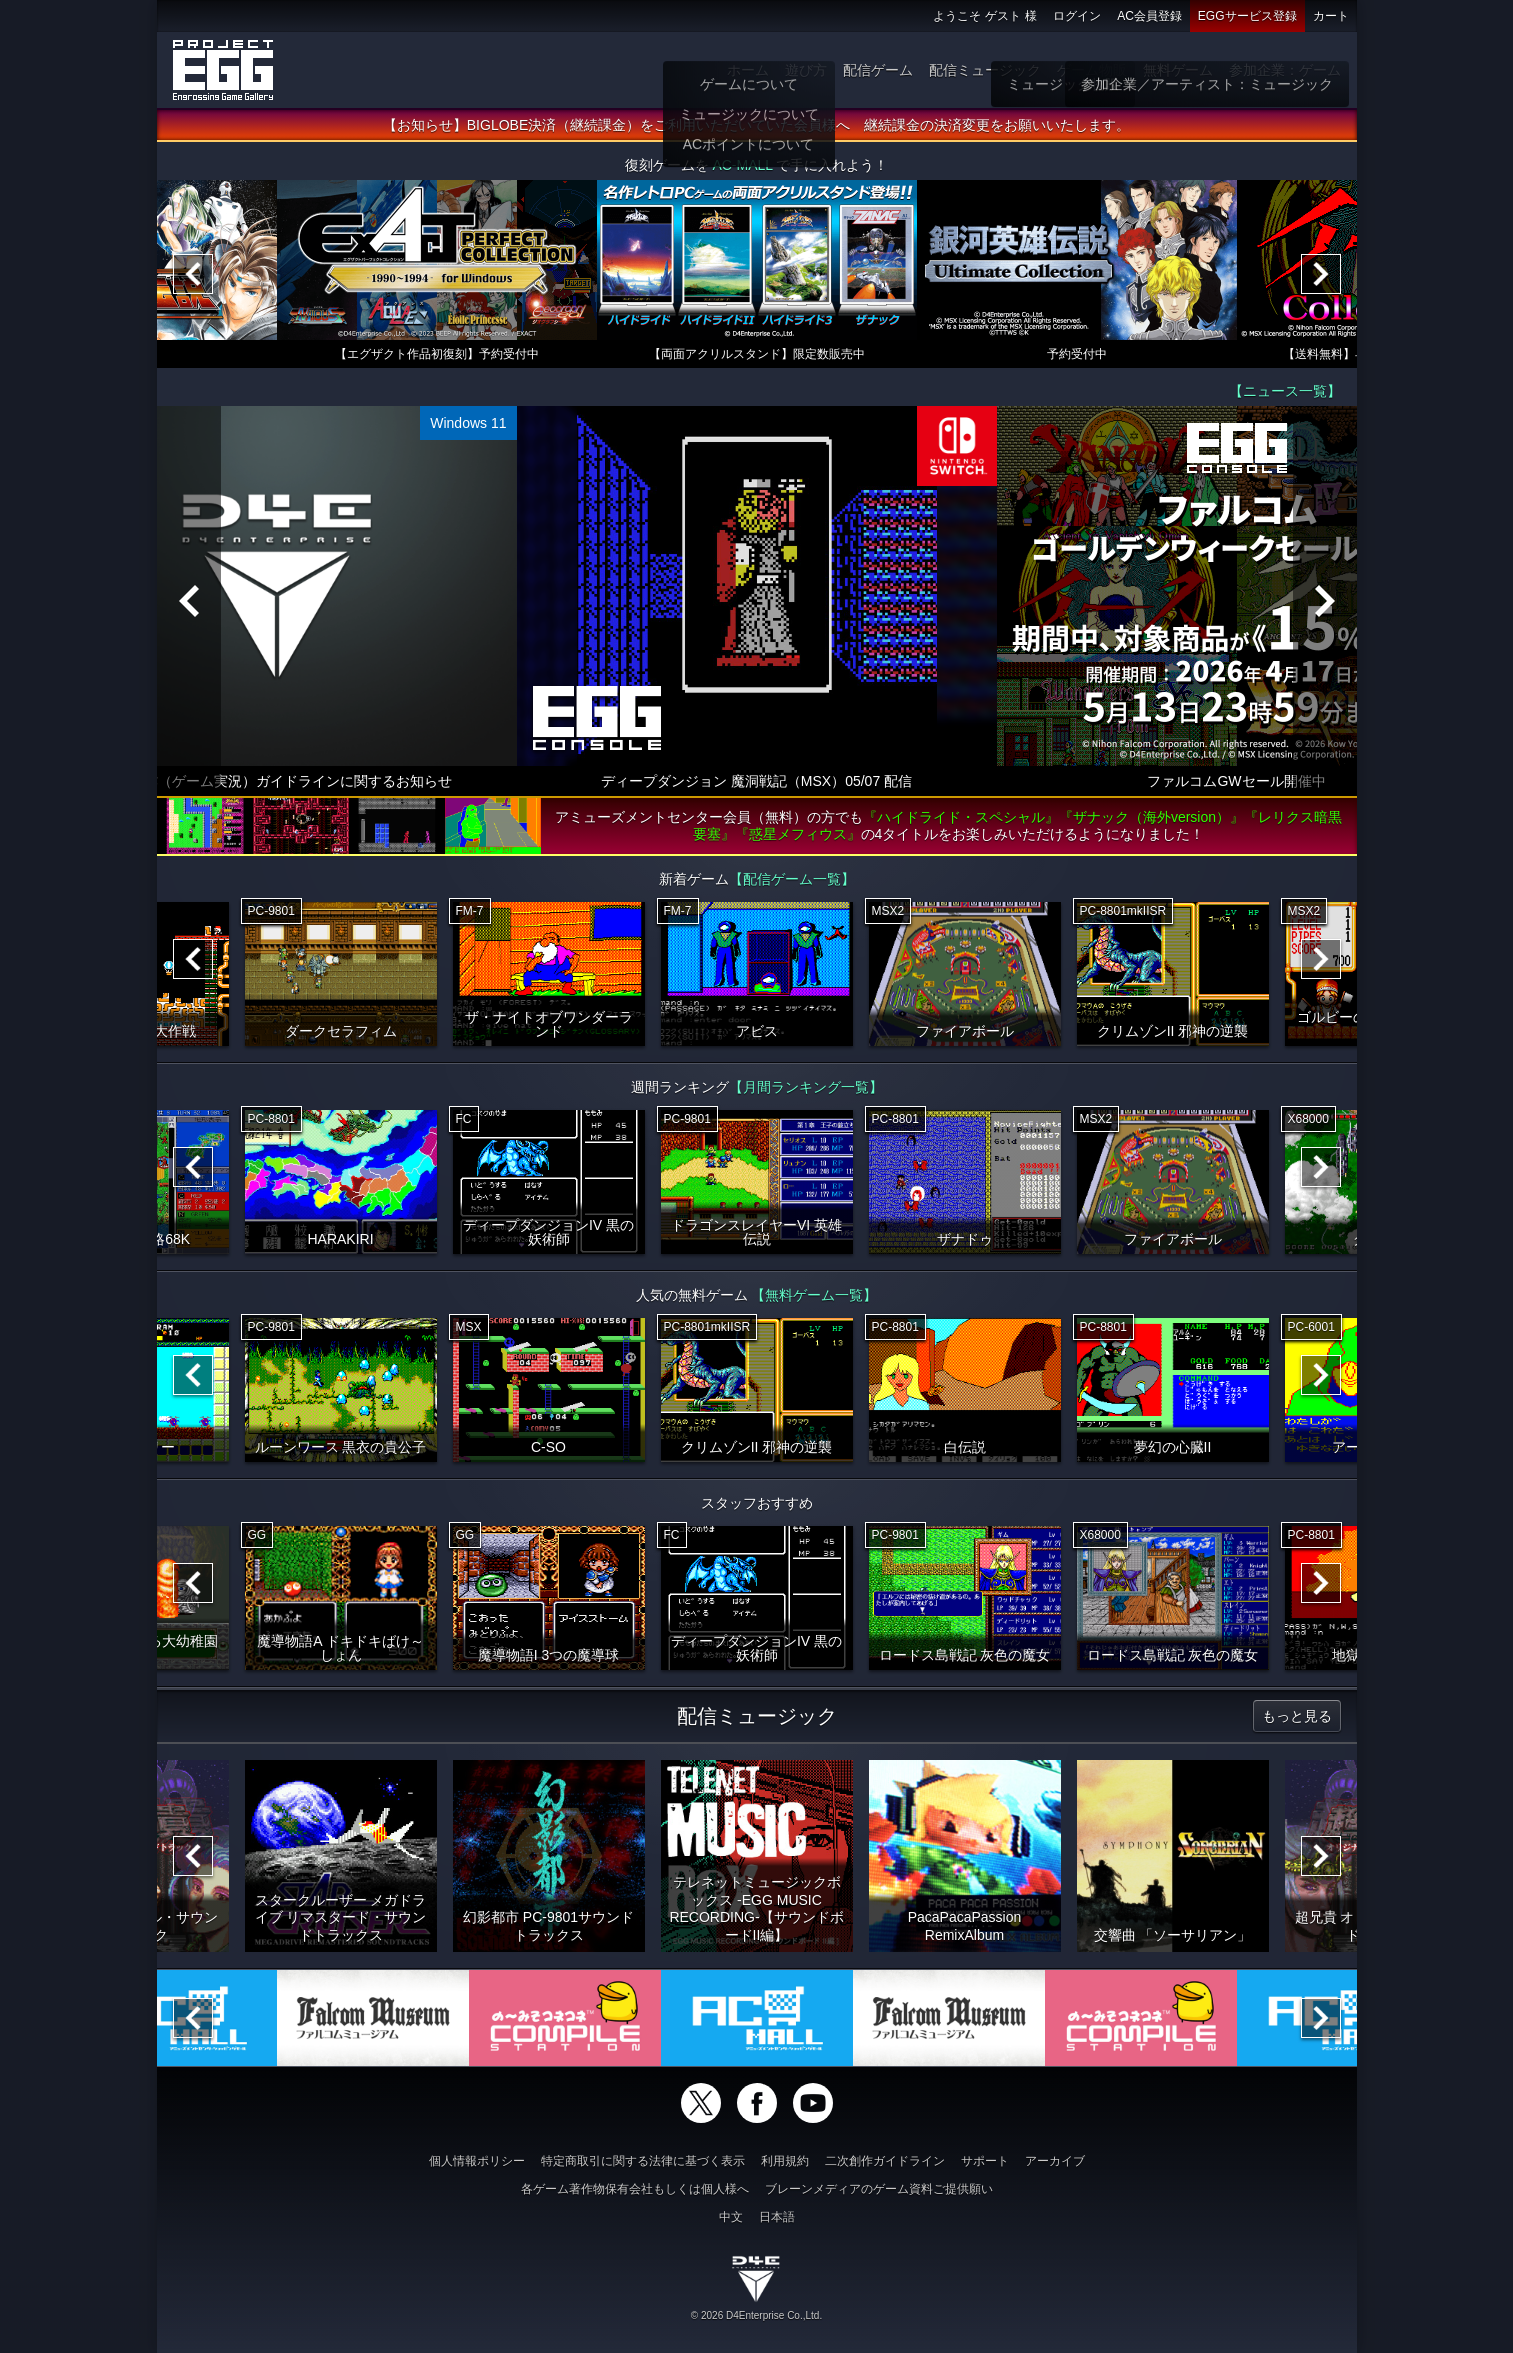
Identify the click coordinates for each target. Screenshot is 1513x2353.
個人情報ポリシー (477, 2161)
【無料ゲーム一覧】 (814, 1296)
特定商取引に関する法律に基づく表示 (643, 2161)
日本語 (777, 2217)
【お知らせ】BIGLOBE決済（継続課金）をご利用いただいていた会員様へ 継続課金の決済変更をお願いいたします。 (756, 126)
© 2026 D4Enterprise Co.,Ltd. (756, 2315)
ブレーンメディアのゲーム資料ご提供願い (879, 2189)
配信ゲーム (878, 70)
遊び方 (806, 70)
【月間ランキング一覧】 (806, 1088)
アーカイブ (1055, 2161)
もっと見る (1297, 1717)
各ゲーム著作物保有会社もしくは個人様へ (635, 2189)
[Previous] (193, 275)
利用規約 (785, 2161)
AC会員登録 (1149, 16)
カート (1331, 16)
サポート (985, 2161)
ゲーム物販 (1092, 70)
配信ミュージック (985, 70)
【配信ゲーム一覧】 (792, 880)
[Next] (1321, 275)
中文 (731, 2217)
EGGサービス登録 (1247, 16)
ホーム (748, 70)
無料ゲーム (1178, 70)
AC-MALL (742, 166)
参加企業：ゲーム (1285, 70)
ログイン (1077, 16)
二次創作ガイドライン (885, 2161)
